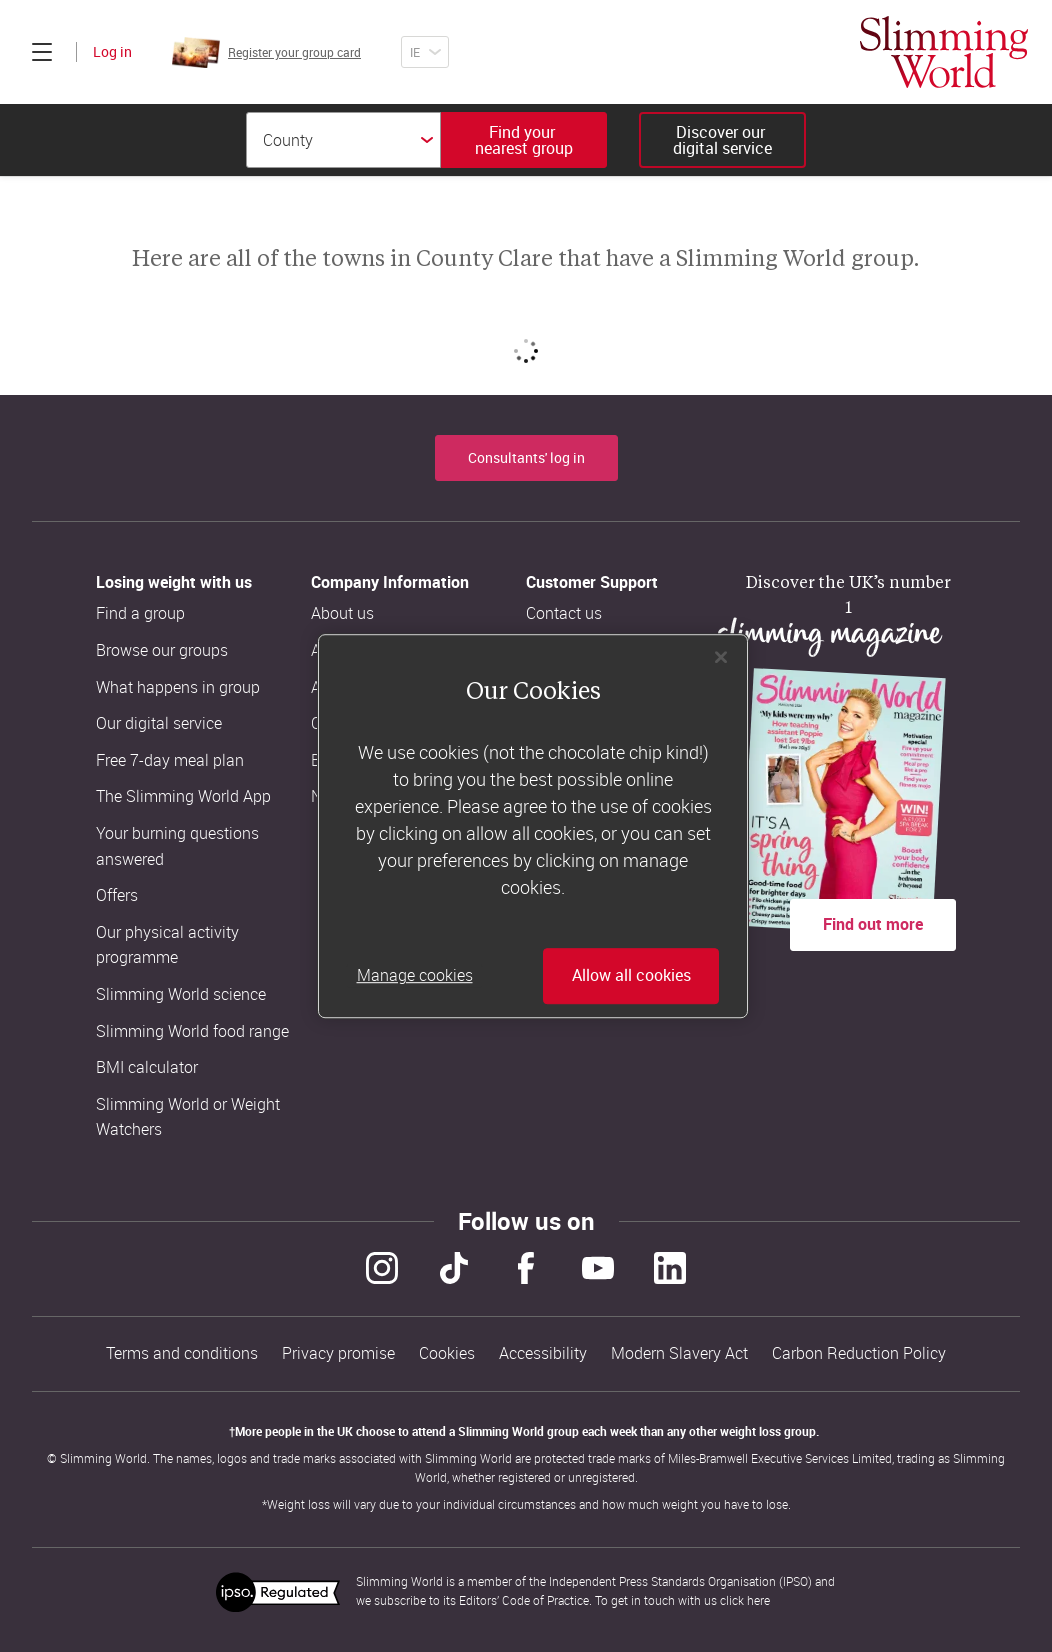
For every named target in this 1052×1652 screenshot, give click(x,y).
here (758, 1600)
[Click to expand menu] (42, 52)
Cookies (447, 1353)
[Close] (721, 657)
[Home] (944, 52)
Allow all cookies (631, 976)
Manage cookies (415, 976)
